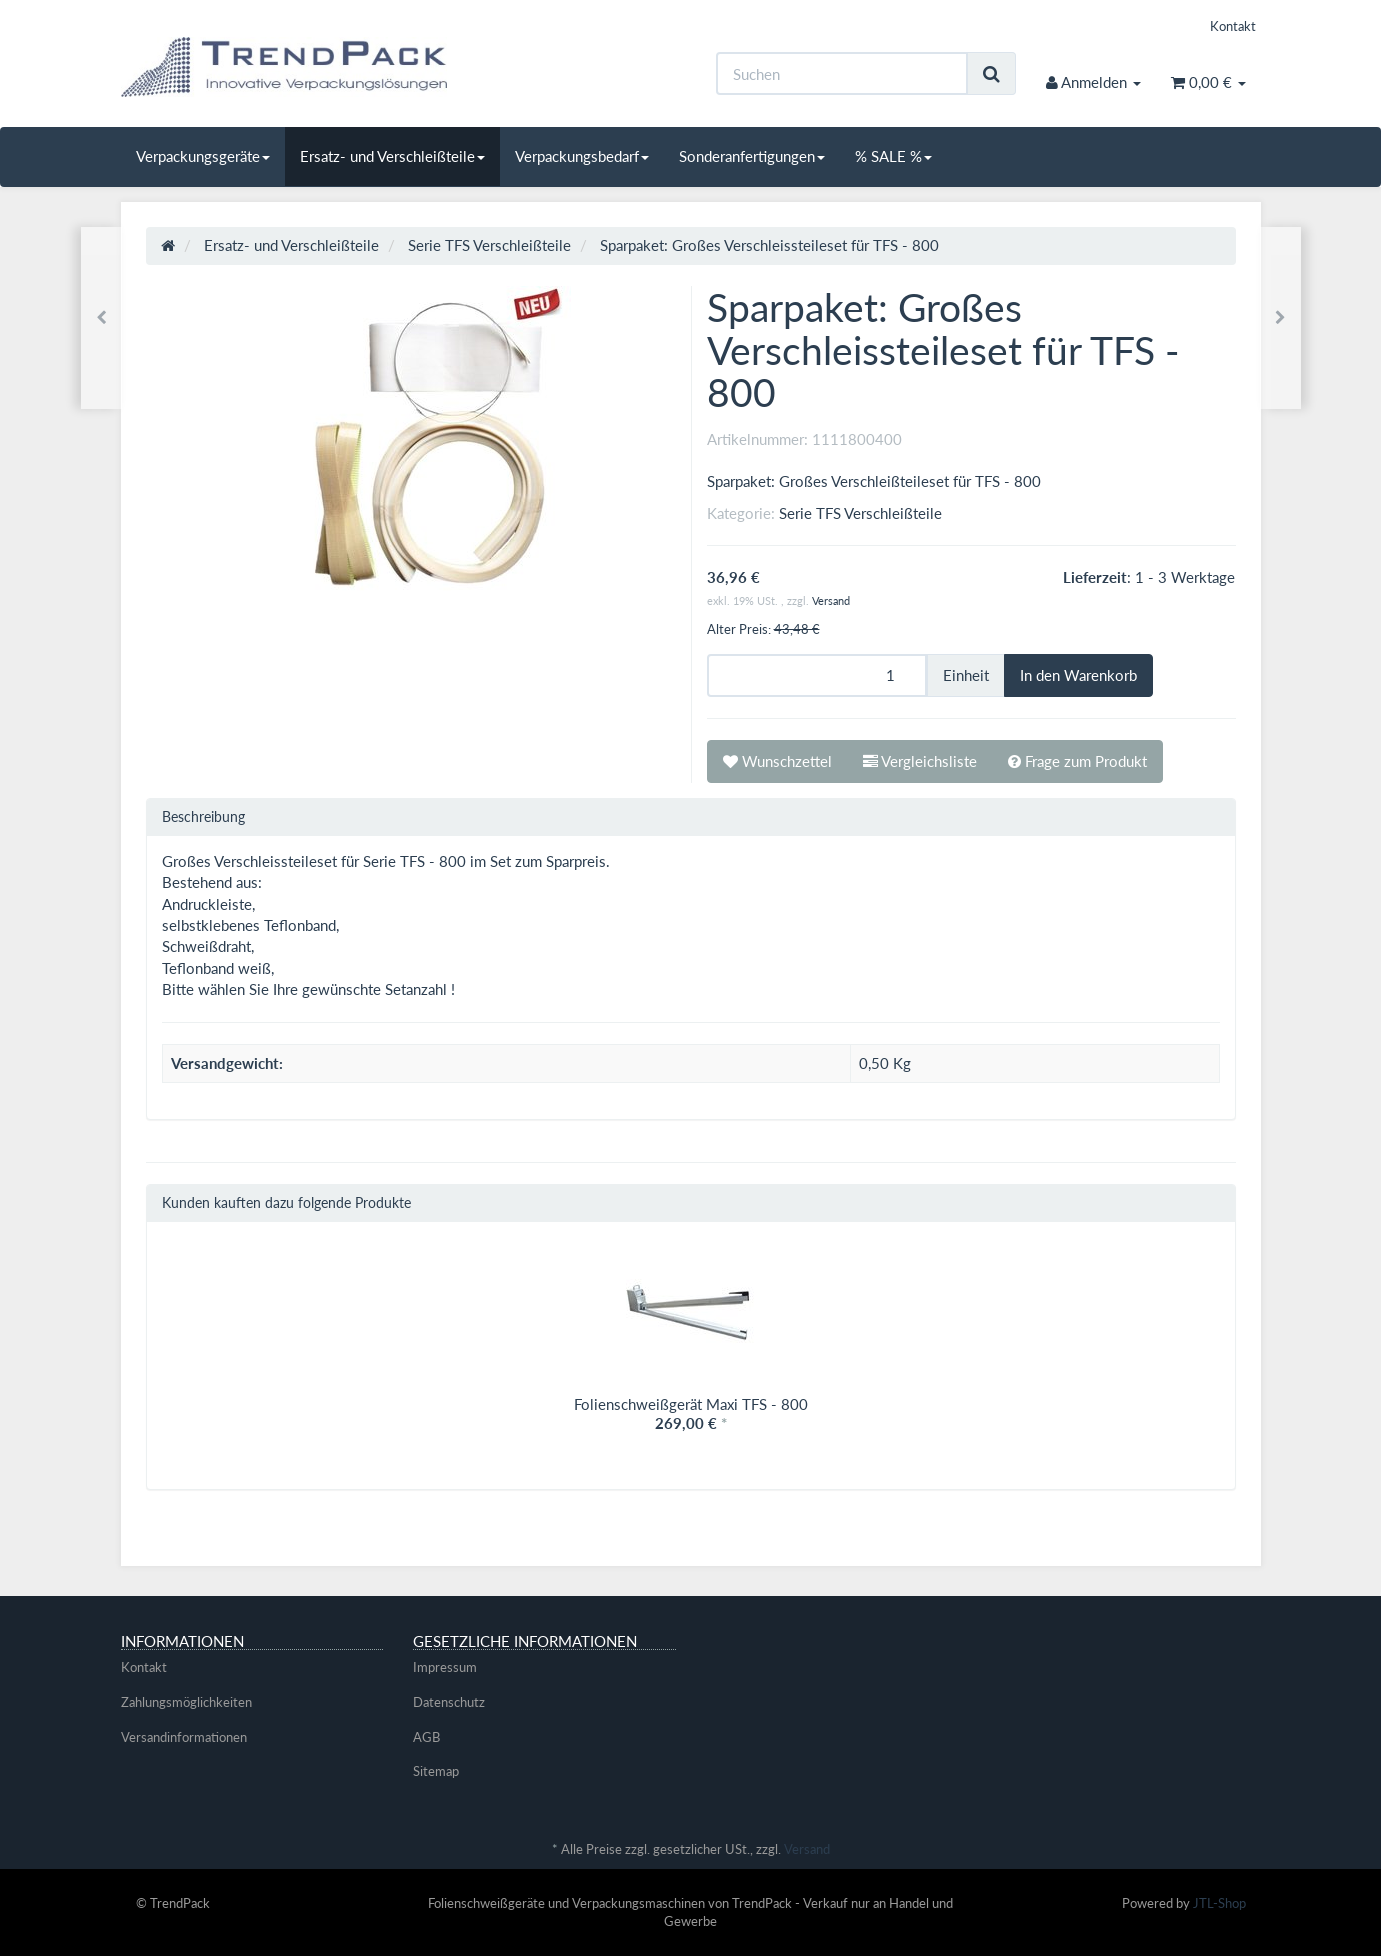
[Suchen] (842, 73)
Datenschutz (449, 1702)
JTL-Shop (1219, 1903)
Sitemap (436, 1771)
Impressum (445, 1667)
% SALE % (893, 156)
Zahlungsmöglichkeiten (186, 1702)
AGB (426, 1737)
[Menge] (817, 675)
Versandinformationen (184, 1737)
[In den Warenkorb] (1078, 675)
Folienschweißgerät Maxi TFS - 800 (691, 1404)
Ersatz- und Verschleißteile (392, 156)
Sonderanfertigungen (752, 156)
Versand (831, 600)
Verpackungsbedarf (582, 156)
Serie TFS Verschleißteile (860, 513)
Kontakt (1233, 26)
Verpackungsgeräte (203, 156)
